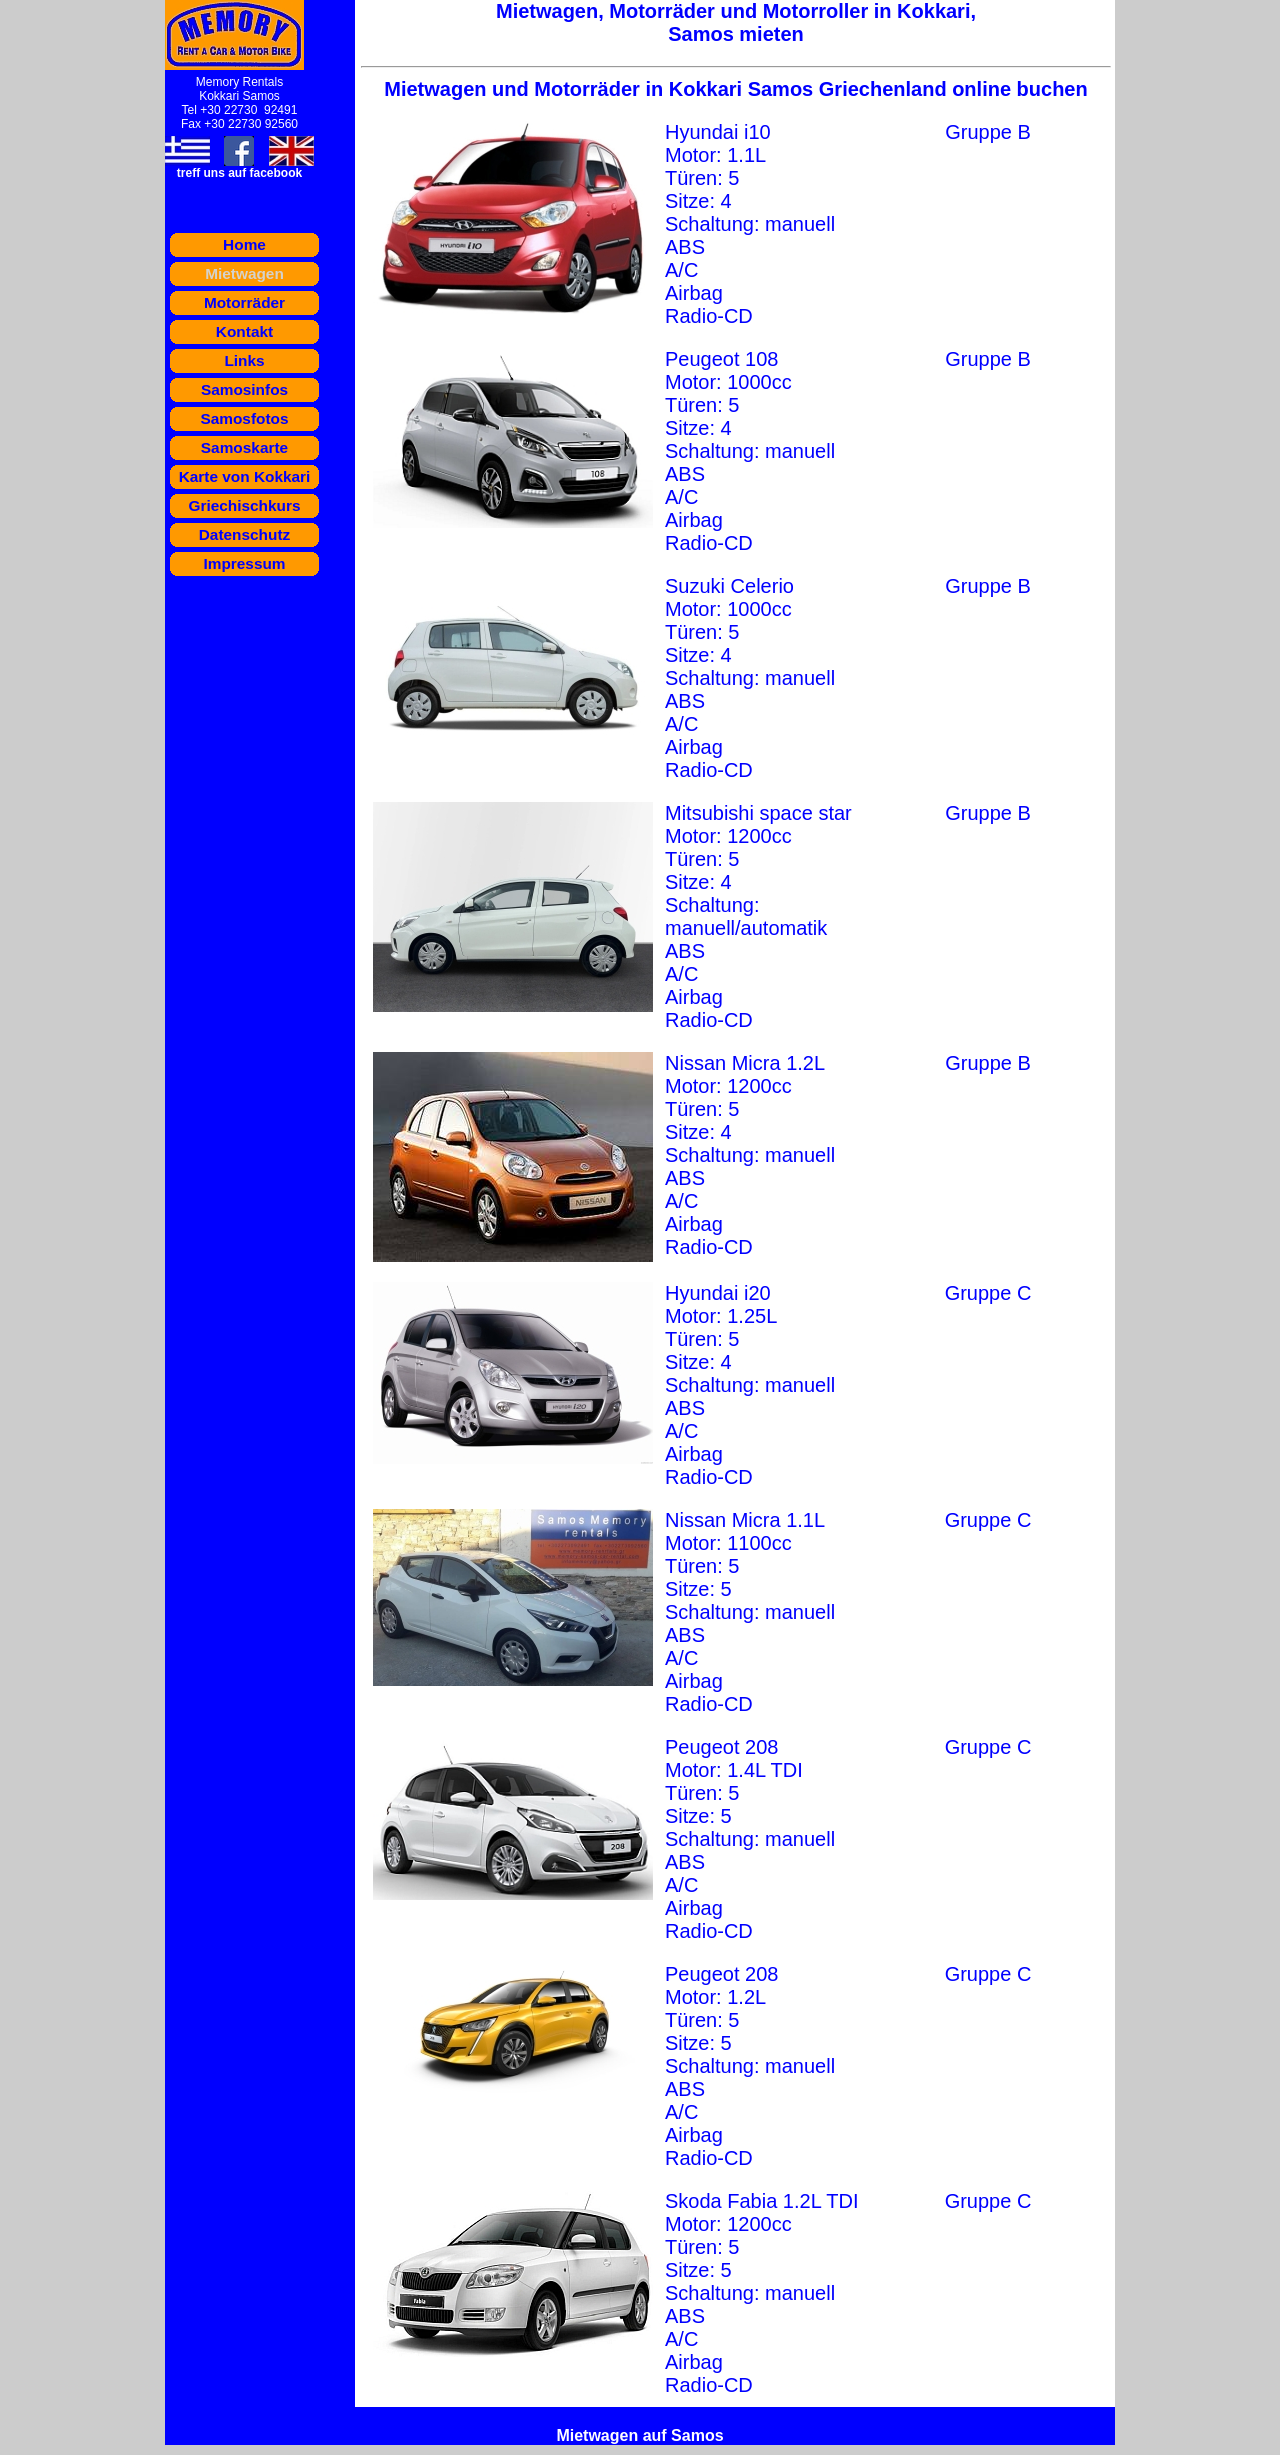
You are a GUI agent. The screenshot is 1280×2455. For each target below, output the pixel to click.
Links (244, 360)
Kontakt (244, 331)
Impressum (244, 563)
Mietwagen (244, 273)
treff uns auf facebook (239, 173)
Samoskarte (244, 447)
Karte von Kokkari (245, 476)
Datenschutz (245, 534)
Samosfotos (244, 418)
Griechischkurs (244, 505)
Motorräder (244, 302)
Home (244, 244)
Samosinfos (244, 389)
